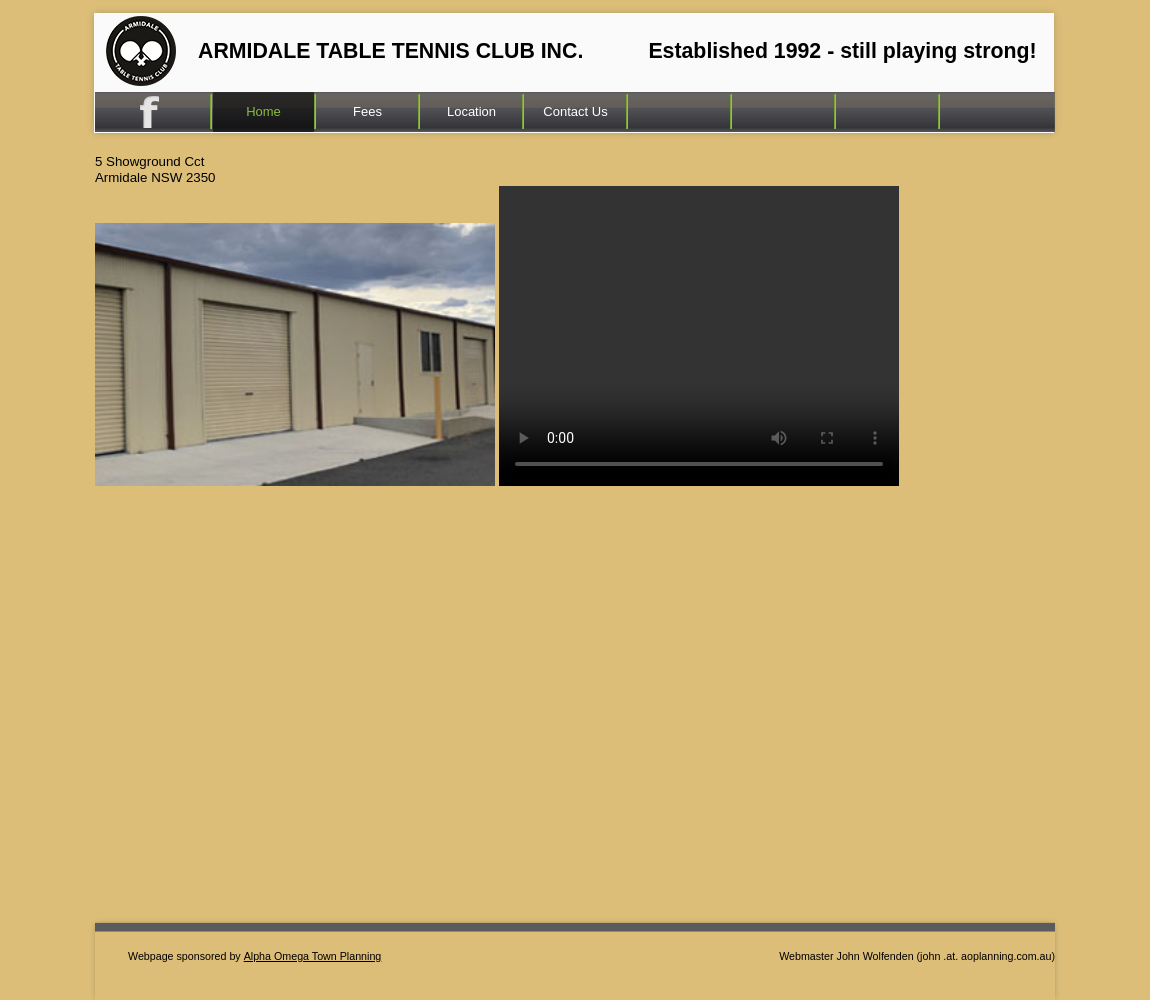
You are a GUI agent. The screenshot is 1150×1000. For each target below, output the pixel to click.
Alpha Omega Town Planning (313, 956)
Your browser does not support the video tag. (699, 336)
